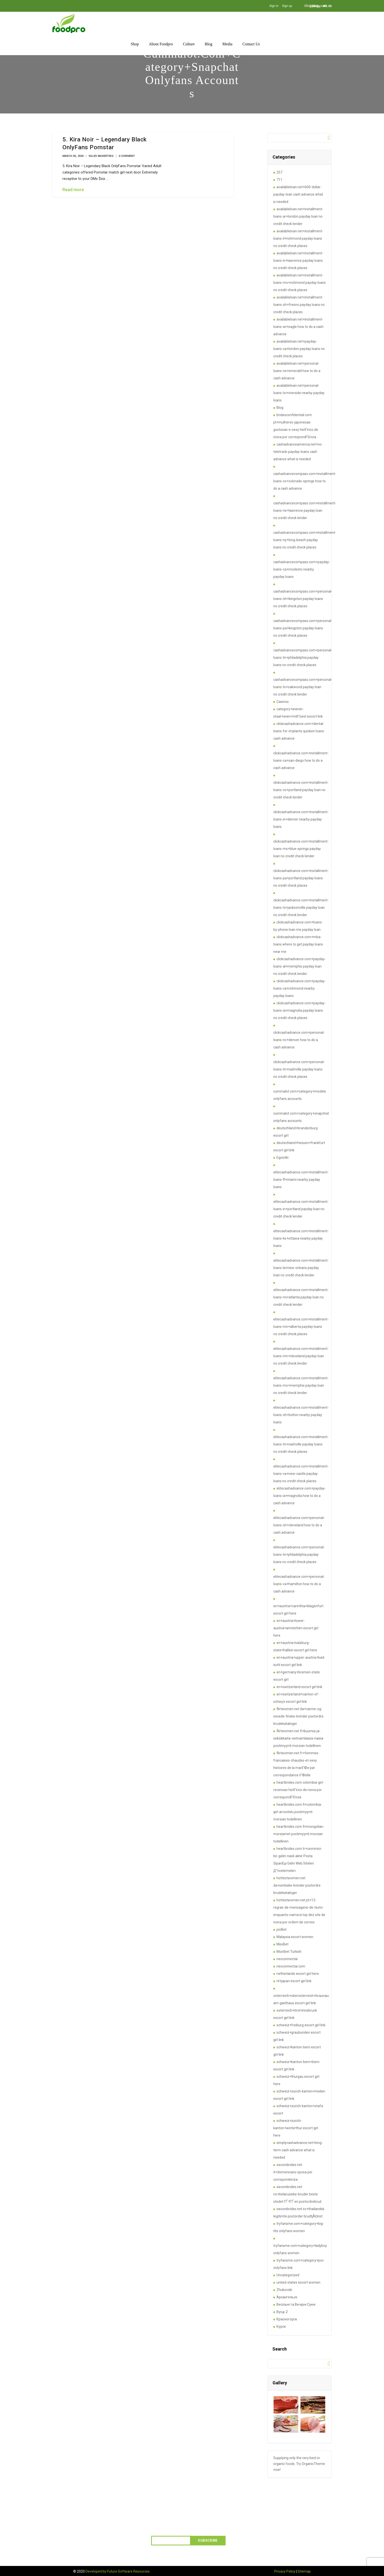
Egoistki (282, 1157)
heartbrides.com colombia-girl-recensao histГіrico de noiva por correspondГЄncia (298, 1789)
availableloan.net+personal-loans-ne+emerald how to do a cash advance (296, 370)
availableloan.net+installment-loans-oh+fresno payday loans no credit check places (299, 304)
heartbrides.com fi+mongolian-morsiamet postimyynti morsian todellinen (298, 1833)
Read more (73, 188)
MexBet (282, 1943)
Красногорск (286, 2318)
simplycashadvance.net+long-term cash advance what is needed (298, 2149)
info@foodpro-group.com (277, 2554)
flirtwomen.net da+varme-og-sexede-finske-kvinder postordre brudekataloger (298, 1715)
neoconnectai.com (290, 1965)
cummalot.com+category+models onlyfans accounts (299, 1094)
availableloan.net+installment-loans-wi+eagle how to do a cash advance (298, 326)
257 (279, 172)
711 (279, 179)
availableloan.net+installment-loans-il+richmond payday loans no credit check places (298, 237)
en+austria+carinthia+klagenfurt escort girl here (298, 1609)
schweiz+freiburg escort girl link (300, 2024)
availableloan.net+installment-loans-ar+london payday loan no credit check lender (298, 215)
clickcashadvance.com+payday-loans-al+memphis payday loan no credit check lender (299, 965)
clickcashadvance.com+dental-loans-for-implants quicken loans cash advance (298, 730)
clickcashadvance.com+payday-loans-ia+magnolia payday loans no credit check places (299, 1009)
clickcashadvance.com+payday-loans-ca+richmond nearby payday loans (299, 987)
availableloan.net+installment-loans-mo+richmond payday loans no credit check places (299, 282)
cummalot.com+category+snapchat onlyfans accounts (301, 1116)
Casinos (282, 701)
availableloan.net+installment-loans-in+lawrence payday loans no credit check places (298, 259)
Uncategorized (287, 2274)
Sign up (287, 6)
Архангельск (286, 2296)
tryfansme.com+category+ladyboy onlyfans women (300, 2248)
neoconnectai (287, 1958)
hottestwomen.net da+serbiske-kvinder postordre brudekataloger (297, 1884)
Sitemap (304, 2571)
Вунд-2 (282, 2311)
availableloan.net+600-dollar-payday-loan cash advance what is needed (298, 193)
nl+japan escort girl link (294, 1980)
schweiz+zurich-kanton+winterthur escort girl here (295, 2127)
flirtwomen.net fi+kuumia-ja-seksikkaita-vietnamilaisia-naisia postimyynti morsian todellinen (298, 1737)
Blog (279, 407)
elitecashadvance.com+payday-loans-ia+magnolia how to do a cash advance (299, 1495)
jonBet (281, 1929)
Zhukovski (284, 2289)
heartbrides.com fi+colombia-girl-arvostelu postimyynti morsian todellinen (297, 1811)
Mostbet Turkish (288, 1951)
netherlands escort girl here (297, 1973)
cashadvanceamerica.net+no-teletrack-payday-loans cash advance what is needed (298, 451)
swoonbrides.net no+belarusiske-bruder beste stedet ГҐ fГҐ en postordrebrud (297, 2193)
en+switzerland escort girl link (299, 1686)
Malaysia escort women (294, 1936)
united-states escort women (298, 2282)
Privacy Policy (284, 2571)
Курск (281, 2326)
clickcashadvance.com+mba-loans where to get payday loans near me (298, 943)
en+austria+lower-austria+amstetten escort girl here (295, 1627)
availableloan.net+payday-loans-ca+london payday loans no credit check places (299, 348)
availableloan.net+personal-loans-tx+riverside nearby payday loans (298, 392)
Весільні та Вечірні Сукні (295, 2304)
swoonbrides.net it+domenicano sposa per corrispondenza (292, 2171)
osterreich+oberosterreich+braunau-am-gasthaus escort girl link (301, 1998)
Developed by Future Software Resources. (117, 2571)
